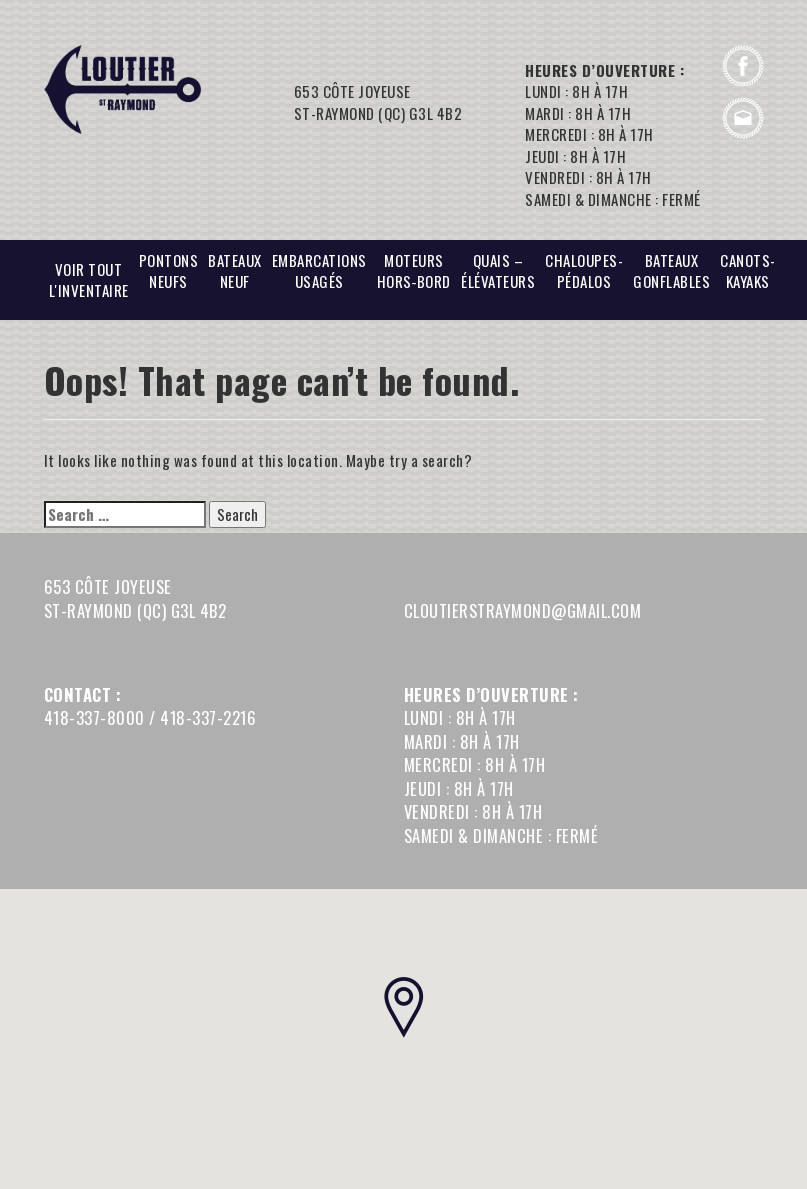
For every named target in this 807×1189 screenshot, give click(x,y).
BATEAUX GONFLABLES (671, 270)
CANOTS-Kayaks (748, 270)
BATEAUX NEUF (235, 270)
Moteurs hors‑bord (414, 270)
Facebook (743, 66)
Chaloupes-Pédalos (584, 270)
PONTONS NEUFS (169, 270)
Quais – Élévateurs (498, 270)
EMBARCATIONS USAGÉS (319, 270)
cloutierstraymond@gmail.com (743, 118)
